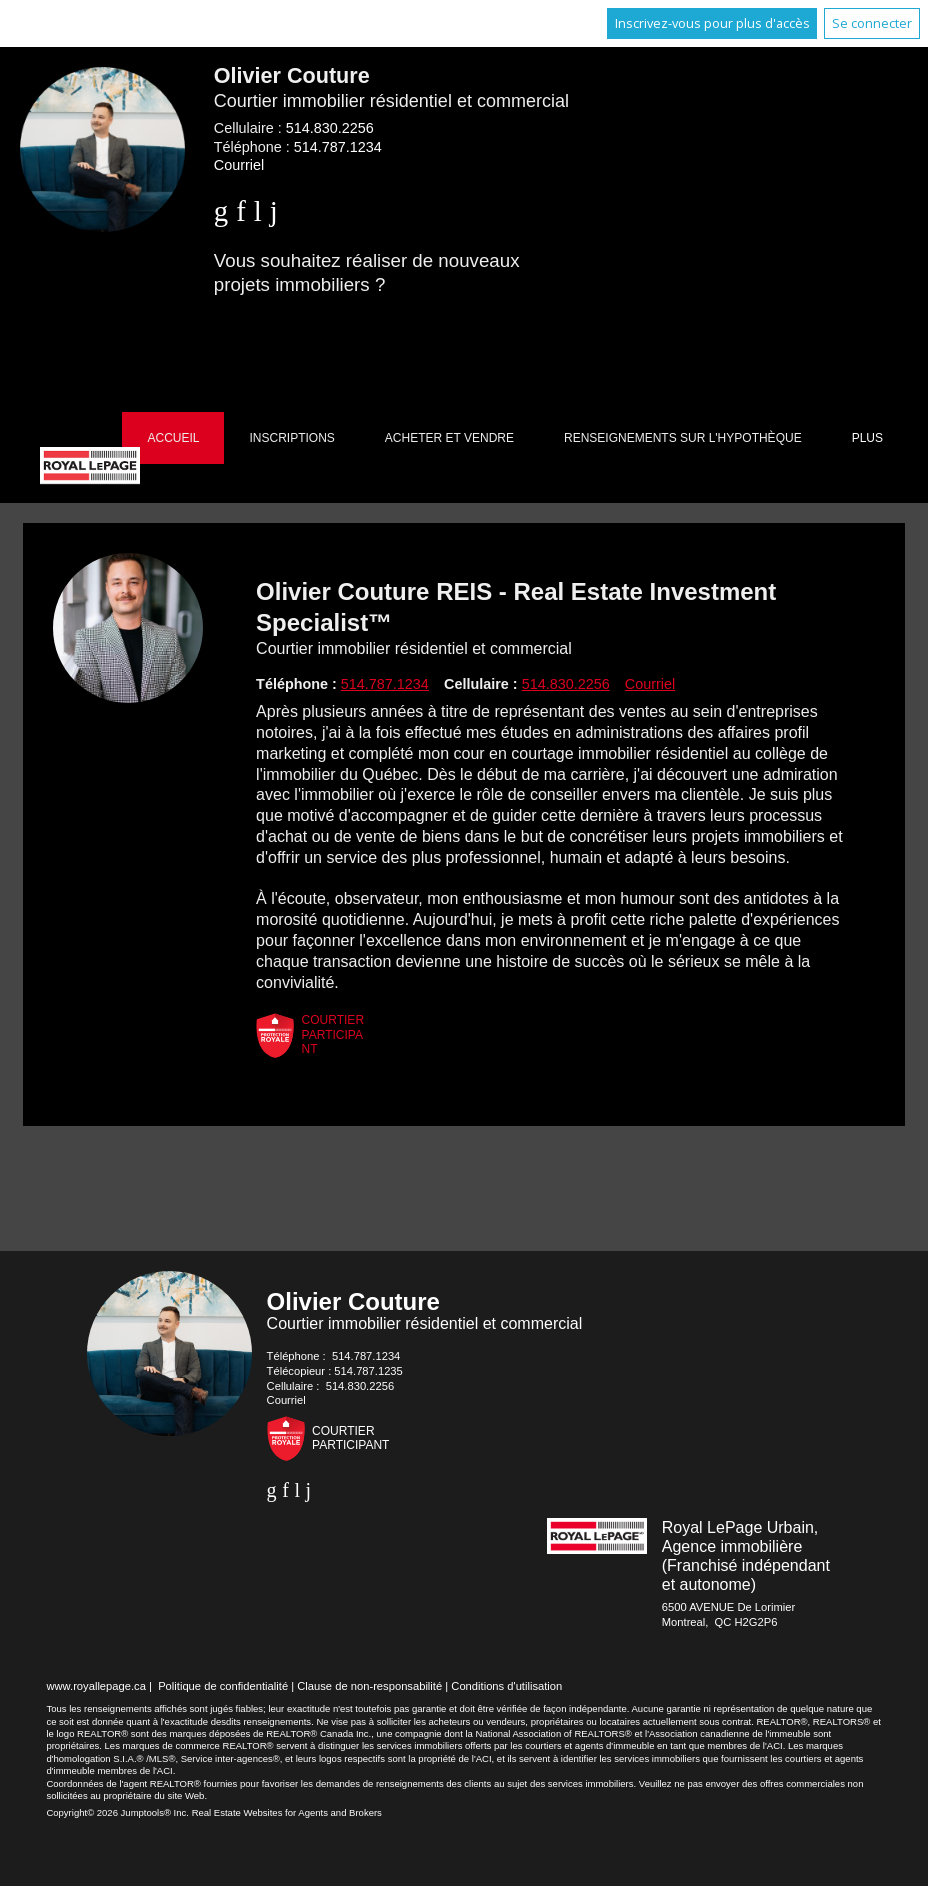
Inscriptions (291, 438)
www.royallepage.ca (96, 1686)
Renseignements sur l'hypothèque (683, 438)
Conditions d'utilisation (506, 1686)
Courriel (239, 165)
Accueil (173, 438)
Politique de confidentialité (223, 1686)
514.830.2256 (330, 128)
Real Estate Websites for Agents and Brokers (287, 1812)
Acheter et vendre (449, 438)
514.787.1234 (338, 147)
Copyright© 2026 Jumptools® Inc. (117, 1812)
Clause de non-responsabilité (369, 1686)
